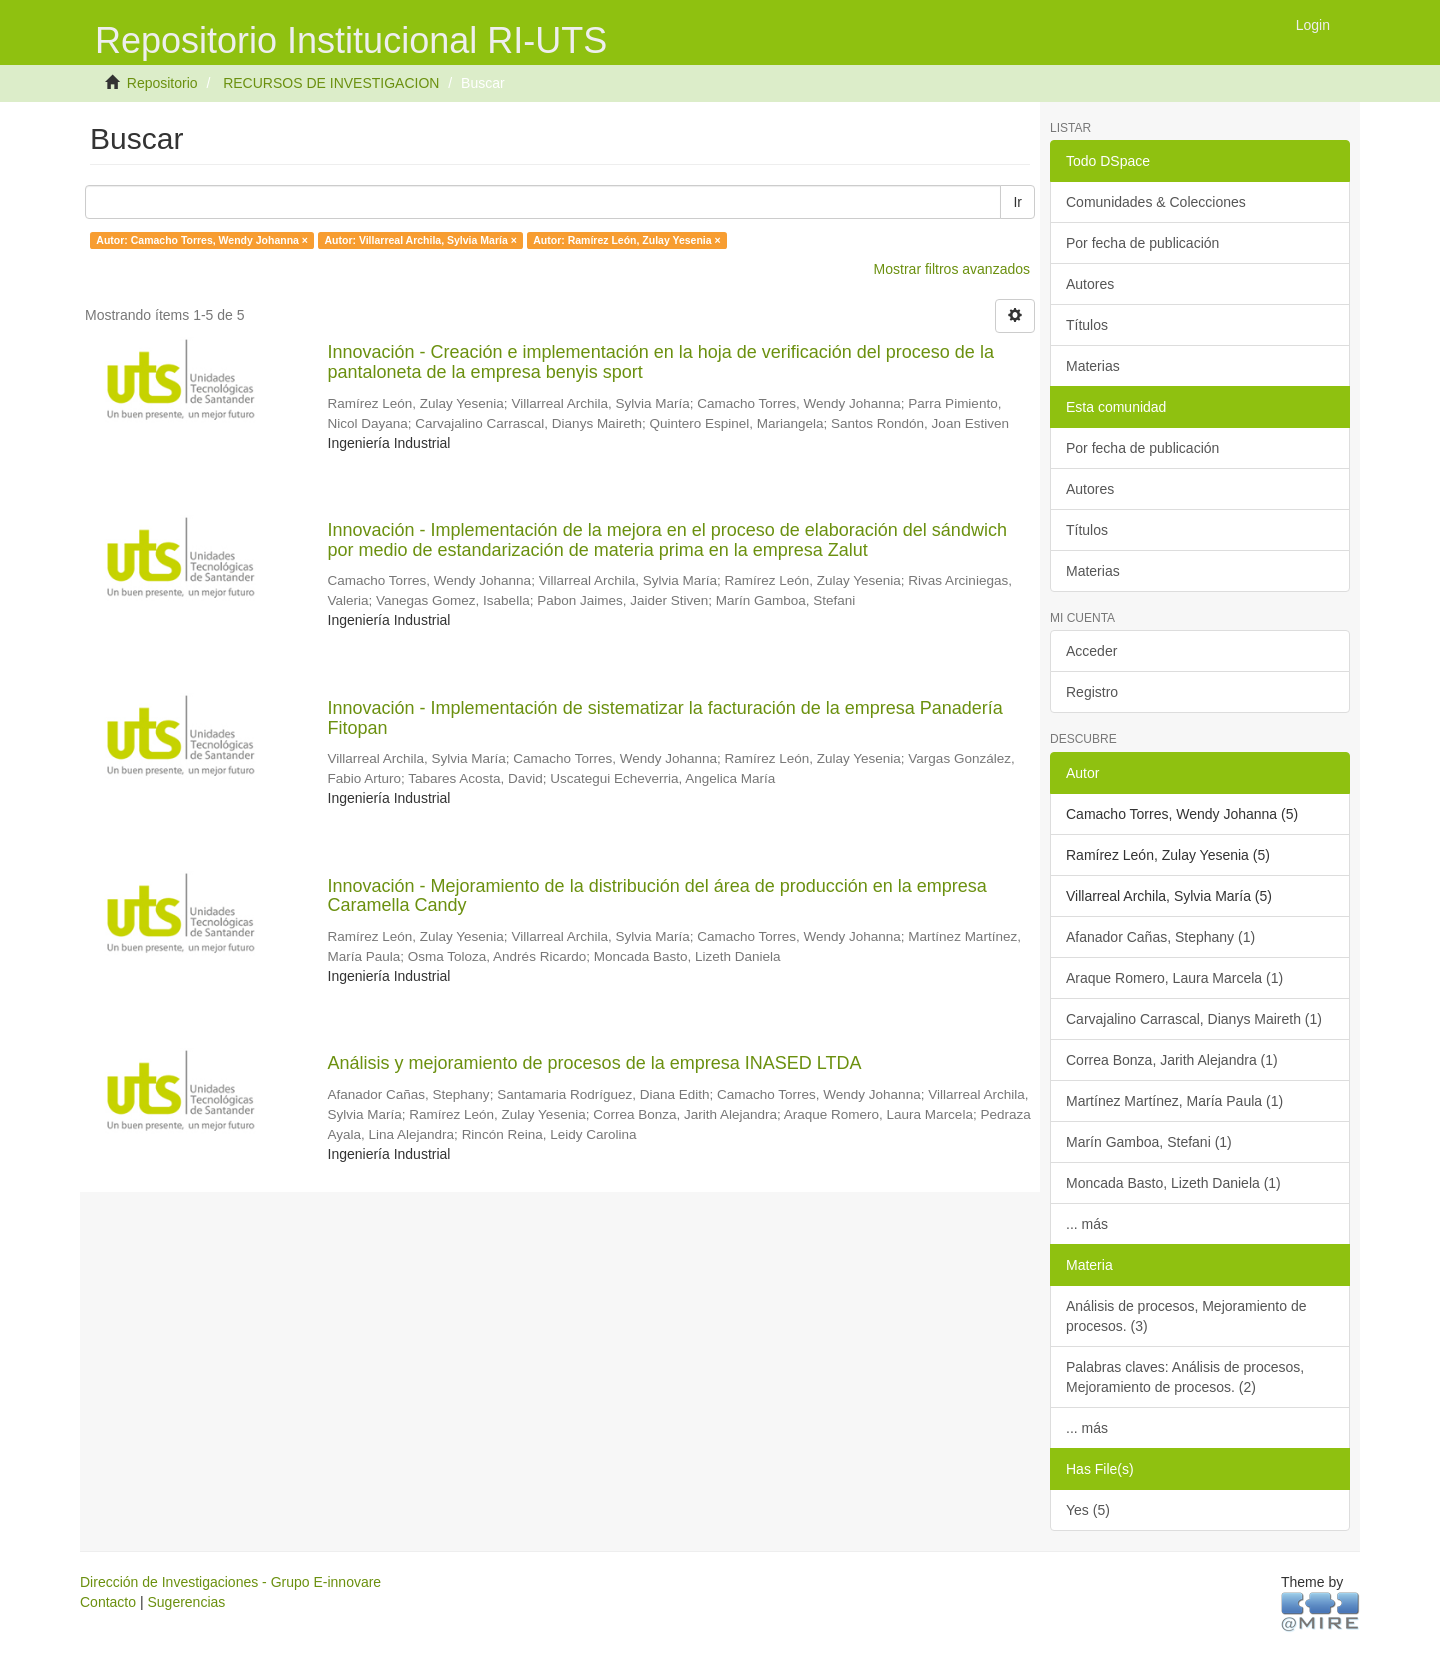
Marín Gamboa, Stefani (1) (1149, 1142)
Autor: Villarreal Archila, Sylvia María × (420, 240)
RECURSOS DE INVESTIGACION (331, 83)
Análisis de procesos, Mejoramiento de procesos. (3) (1186, 1316)
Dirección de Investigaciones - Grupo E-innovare (230, 1582)
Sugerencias (186, 1602)
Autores (1090, 284)
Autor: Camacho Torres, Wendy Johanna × (202, 240)
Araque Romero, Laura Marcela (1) (1174, 978)
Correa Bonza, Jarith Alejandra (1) (1172, 1060)
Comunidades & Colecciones (1156, 202)
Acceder (1091, 651)
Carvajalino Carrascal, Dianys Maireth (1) (1194, 1019)
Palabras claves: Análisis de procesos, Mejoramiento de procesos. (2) (1185, 1377)
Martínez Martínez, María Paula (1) (1174, 1101)
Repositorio (162, 83)
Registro (1092, 692)
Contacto (108, 1602)
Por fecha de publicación (1142, 243)
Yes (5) (1088, 1510)
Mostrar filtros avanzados (952, 269)
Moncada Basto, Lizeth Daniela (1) (1173, 1183)
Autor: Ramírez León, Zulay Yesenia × (626, 240)
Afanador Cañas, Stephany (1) (1160, 937)
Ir (1017, 202)
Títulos (1087, 325)
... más (1087, 1224)
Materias (1093, 366)
